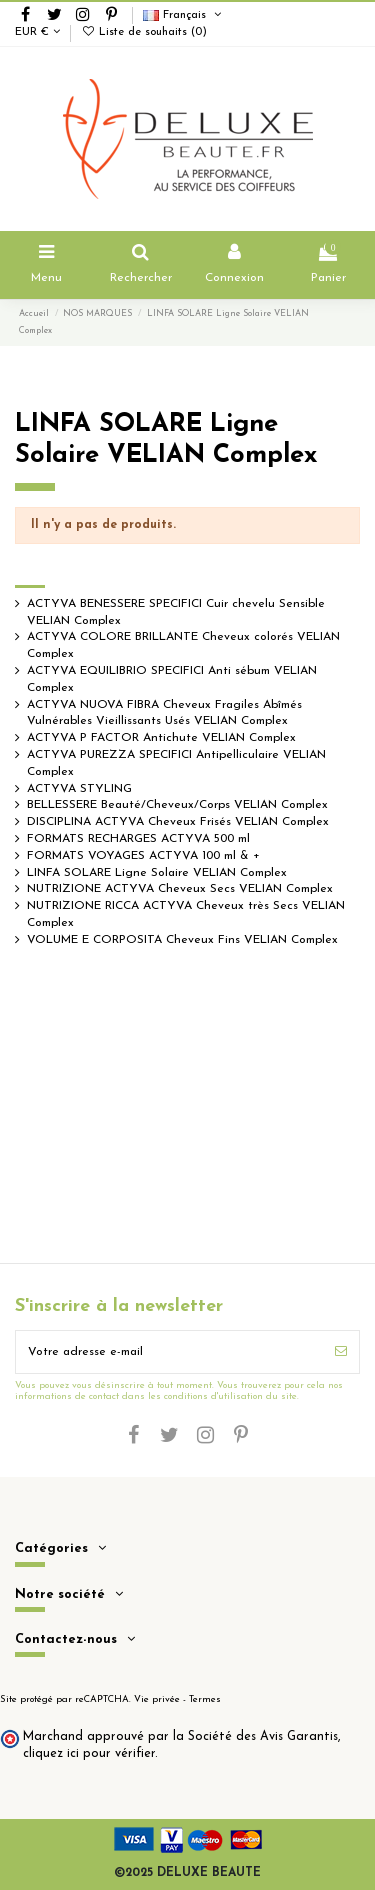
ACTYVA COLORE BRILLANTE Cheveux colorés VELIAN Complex (183, 645)
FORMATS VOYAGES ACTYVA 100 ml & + (143, 856)
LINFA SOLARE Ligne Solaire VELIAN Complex (157, 873)
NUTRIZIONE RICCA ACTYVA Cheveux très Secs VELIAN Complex (186, 914)
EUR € (37, 32)
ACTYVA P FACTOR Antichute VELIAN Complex (161, 738)
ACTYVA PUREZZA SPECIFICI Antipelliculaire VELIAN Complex (176, 763)
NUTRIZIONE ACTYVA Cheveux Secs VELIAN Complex (180, 889)
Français (183, 15)
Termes (205, 1699)
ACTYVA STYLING (79, 789)
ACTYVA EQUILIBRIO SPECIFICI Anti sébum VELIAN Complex (172, 679)
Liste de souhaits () (144, 32)
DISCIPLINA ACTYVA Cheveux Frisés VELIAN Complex (178, 822)
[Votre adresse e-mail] (169, 1352)
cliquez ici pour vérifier (89, 1754)
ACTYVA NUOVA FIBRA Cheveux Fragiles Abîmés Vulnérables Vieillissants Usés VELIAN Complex (164, 713)
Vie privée (157, 1699)
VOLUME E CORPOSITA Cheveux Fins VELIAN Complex (182, 940)
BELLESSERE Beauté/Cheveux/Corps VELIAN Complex (177, 805)
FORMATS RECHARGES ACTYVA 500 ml (138, 839)
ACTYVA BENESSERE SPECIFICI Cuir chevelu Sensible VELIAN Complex (176, 612)
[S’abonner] (341, 1352)
